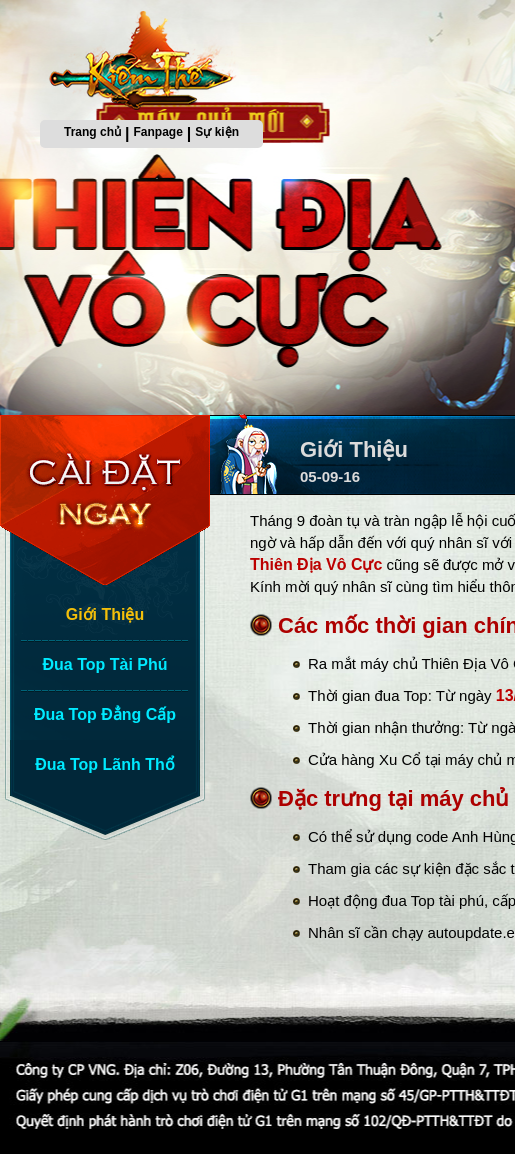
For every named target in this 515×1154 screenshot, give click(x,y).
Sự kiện (217, 132)
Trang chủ (92, 132)
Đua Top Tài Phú (104, 664)
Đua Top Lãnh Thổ (104, 764)
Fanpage (158, 132)
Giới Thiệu (105, 614)
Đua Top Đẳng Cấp (105, 714)
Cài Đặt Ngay (110, 500)
